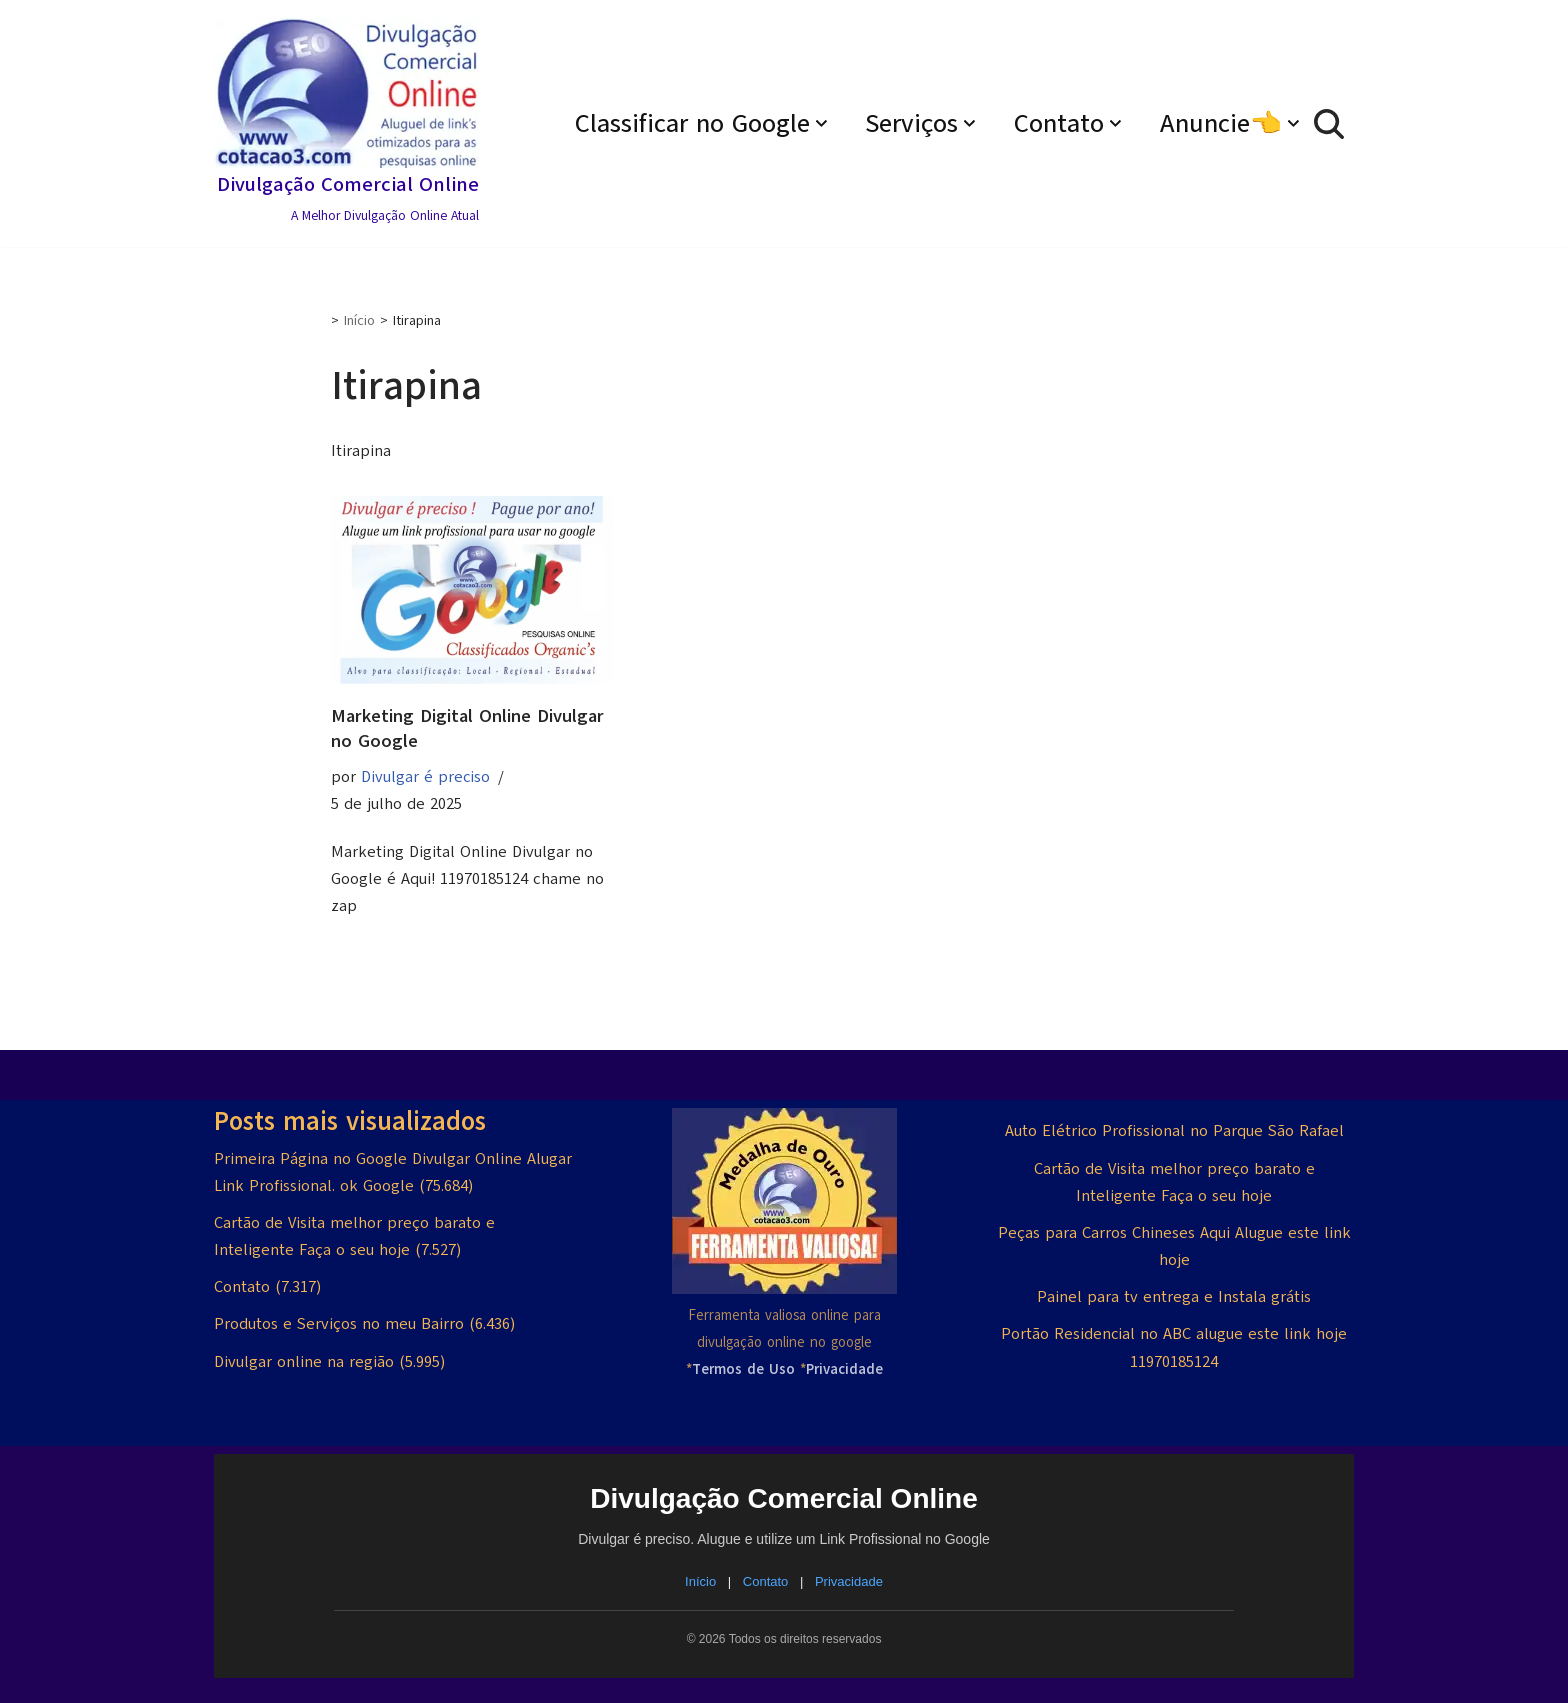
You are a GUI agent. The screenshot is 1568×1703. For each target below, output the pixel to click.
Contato (242, 1287)
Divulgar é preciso (425, 777)
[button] (823, 123)
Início (359, 320)
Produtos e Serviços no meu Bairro (339, 1324)
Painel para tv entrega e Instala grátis (1174, 1297)
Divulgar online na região (304, 1361)
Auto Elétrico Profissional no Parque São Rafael (1174, 1131)
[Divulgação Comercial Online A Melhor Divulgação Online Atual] (346, 123)
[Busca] (1329, 124)
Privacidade (849, 1581)
